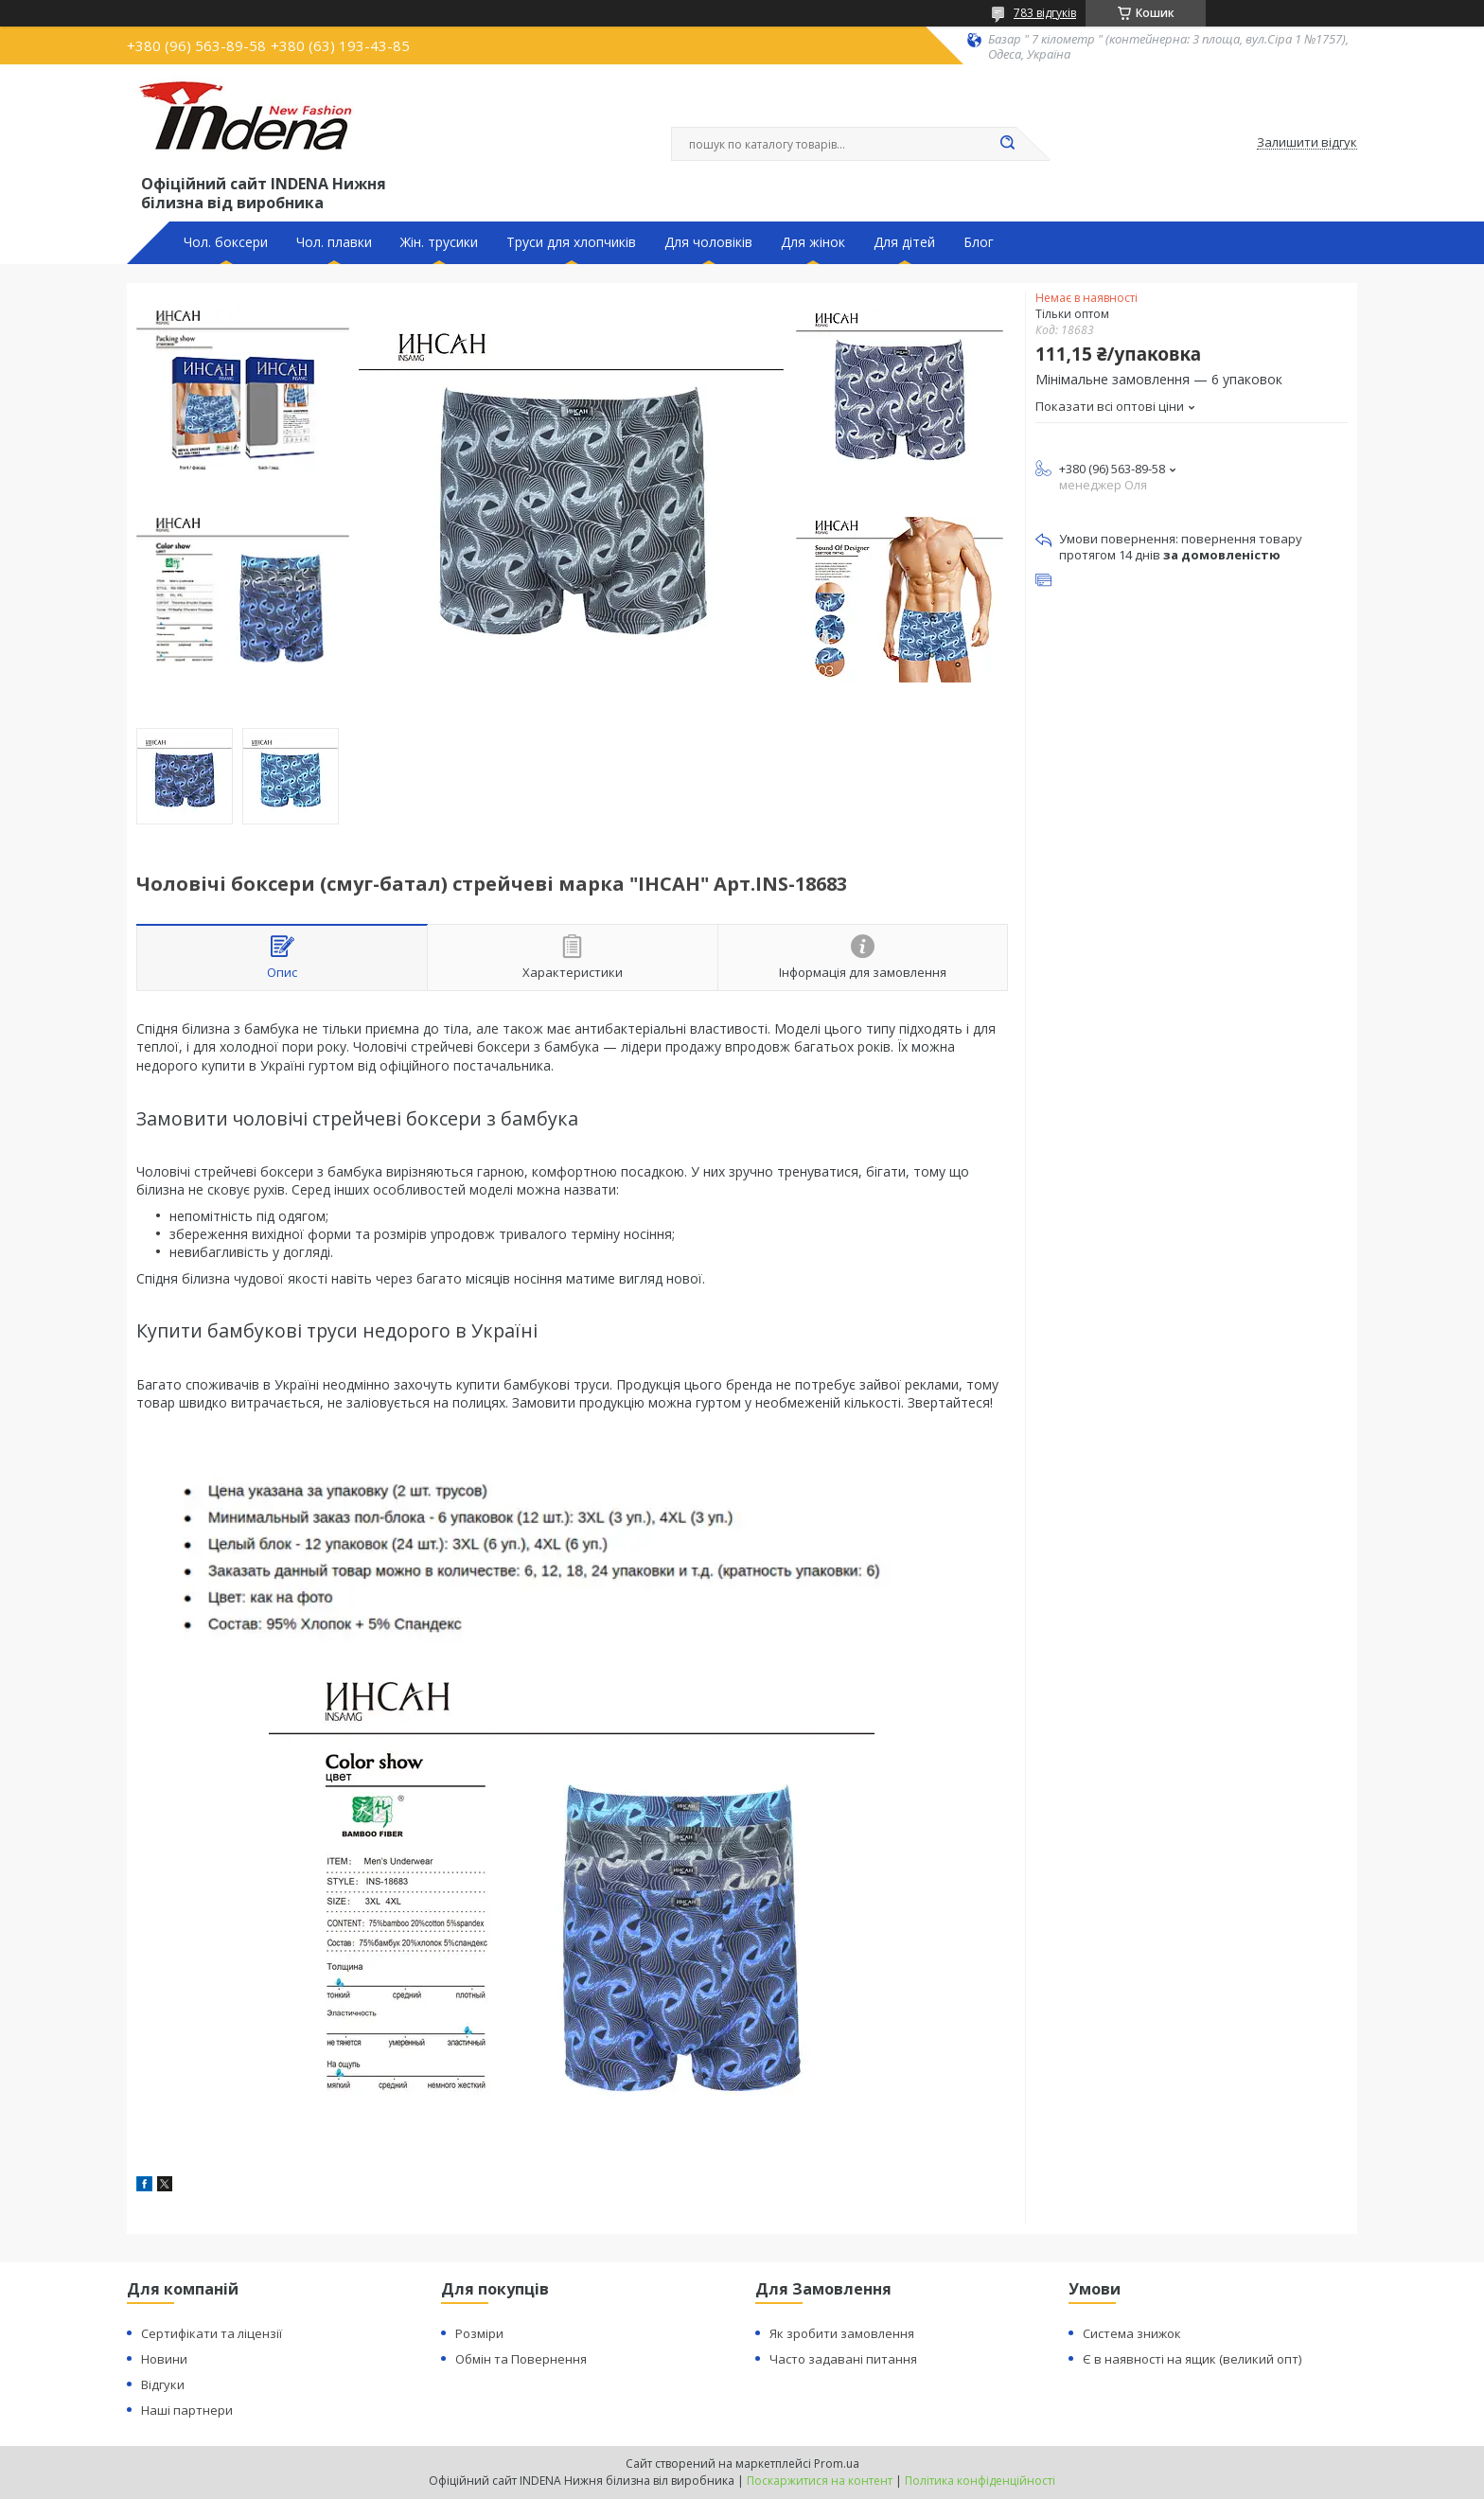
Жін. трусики (439, 242)
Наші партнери (187, 2410)
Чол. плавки (334, 242)
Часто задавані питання (843, 2358)
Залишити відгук (1307, 143)
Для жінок (813, 242)
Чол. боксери (226, 242)
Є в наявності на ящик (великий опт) (1192, 2358)
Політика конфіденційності (980, 2480)
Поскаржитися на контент (819, 2480)
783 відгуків (1045, 13)
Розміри (479, 2333)
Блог (978, 242)
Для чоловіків (708, 242)
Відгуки (163, 2384)
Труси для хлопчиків (571, 242)
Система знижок (1132, 2333)
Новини (164, 2358)
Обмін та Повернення (521, 2358)
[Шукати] (1007, 144)
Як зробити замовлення (841, 2333)
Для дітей (904, 242)
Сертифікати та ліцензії (211, 2333)
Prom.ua (836, 2463)
